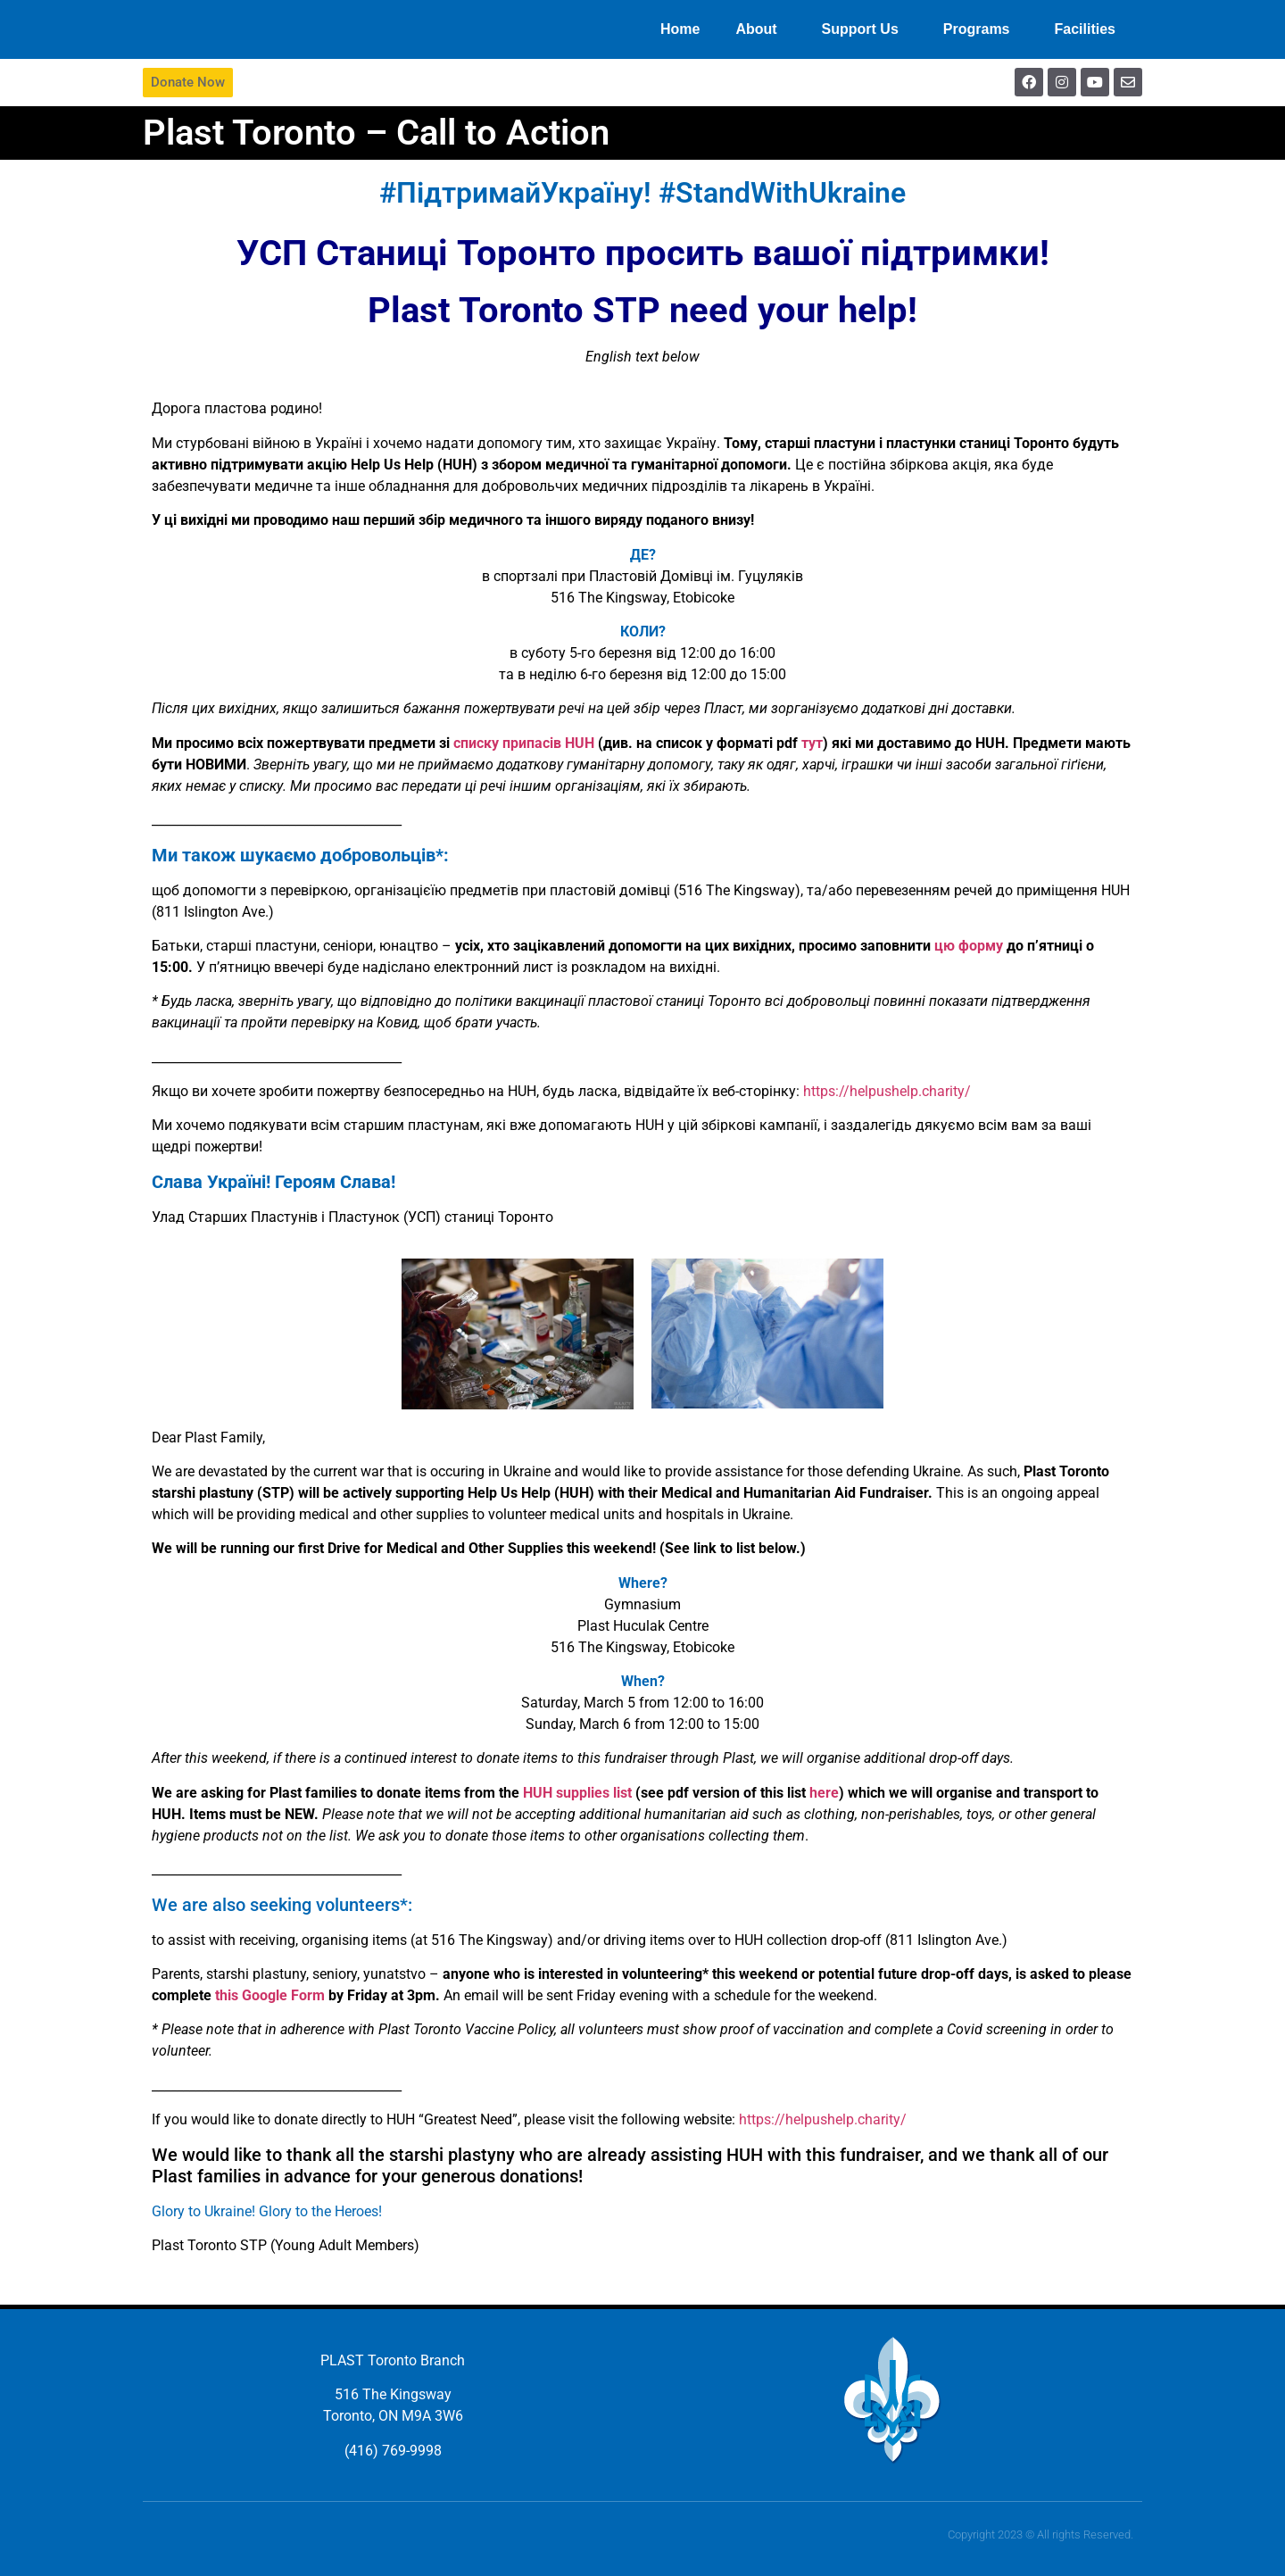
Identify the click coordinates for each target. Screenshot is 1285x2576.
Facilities (1089, 29)
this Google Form (270, 1995)
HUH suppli (558, 1792)
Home (680, 29)
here (824, 1792)
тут (812, 743)
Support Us (865, 29)
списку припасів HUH (523, 743)
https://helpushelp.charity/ (887, 1091)
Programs (981, 29)
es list (613, 1792)
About (760, 29)
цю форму (968, 945)
